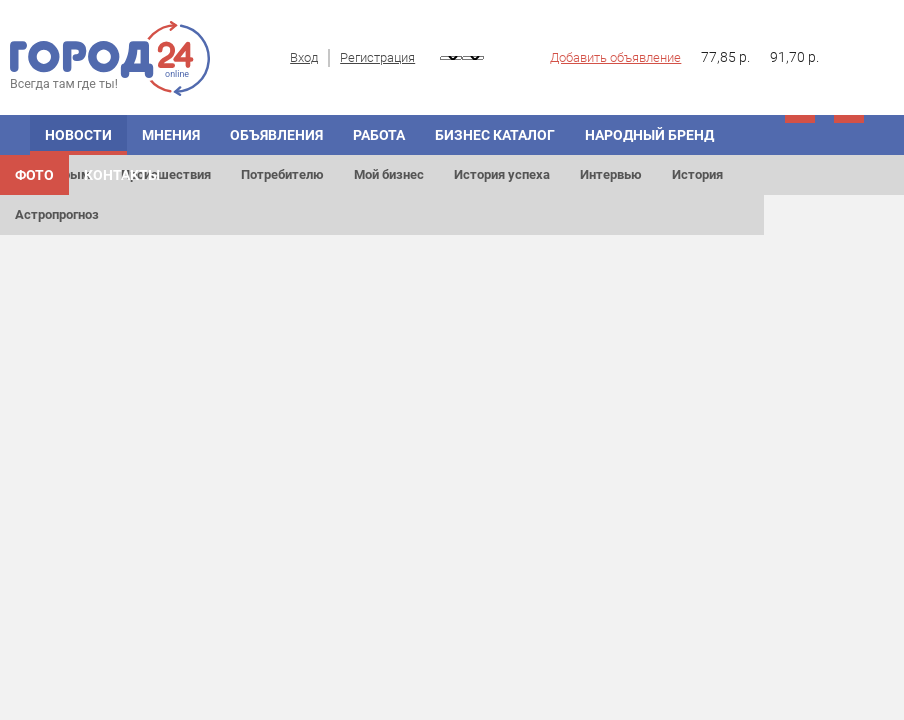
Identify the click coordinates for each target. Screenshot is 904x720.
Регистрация (377, 57)
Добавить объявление (615, 57)
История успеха (502, 174)
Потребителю (282, 174)
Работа (379, 135)
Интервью (611, 174)
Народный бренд (649, 135)
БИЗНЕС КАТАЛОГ (495, 135)
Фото (34, 175)
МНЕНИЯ (171, 135)
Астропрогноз (57, 214)
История (697, 174)
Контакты (122, 175)
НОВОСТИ (78, 135)
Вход (304, 57)
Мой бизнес (389, 174)
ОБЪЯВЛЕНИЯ (276, 135)
